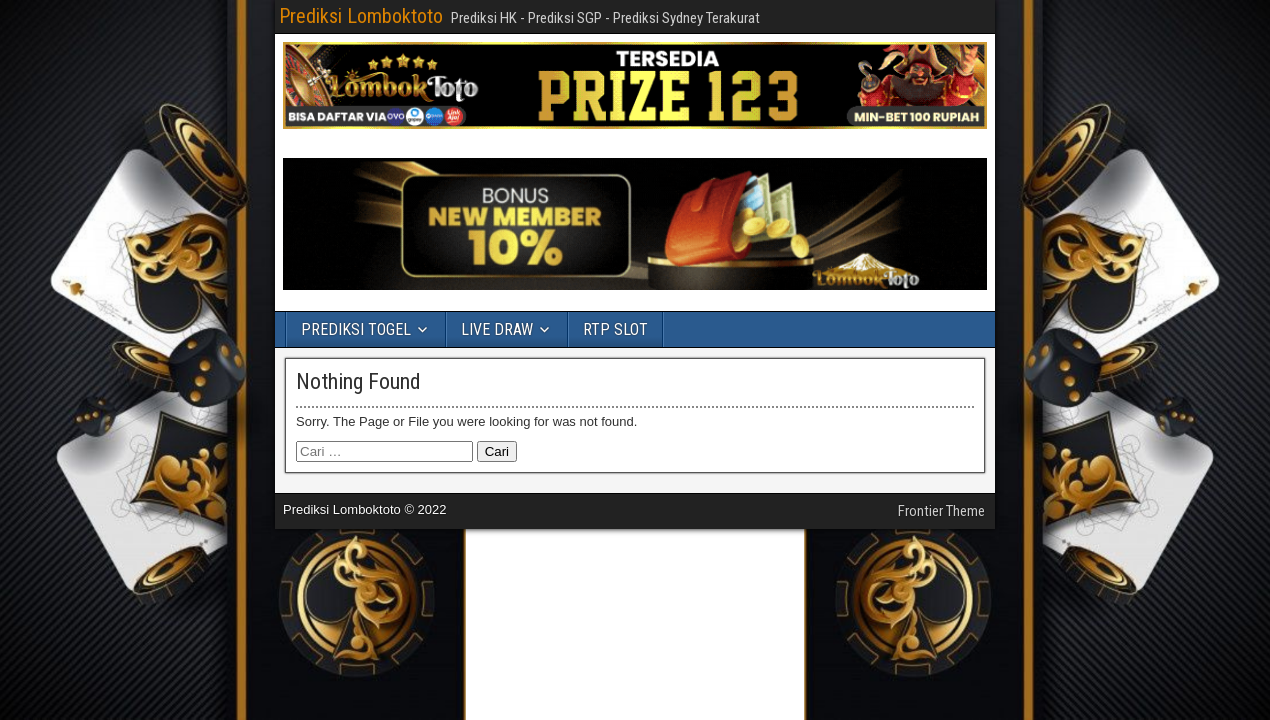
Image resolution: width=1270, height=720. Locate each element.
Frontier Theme (941, 511)
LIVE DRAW (497, 329)
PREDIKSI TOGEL (356, 329)
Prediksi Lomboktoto (361, 16)
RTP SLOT (615, 329)
